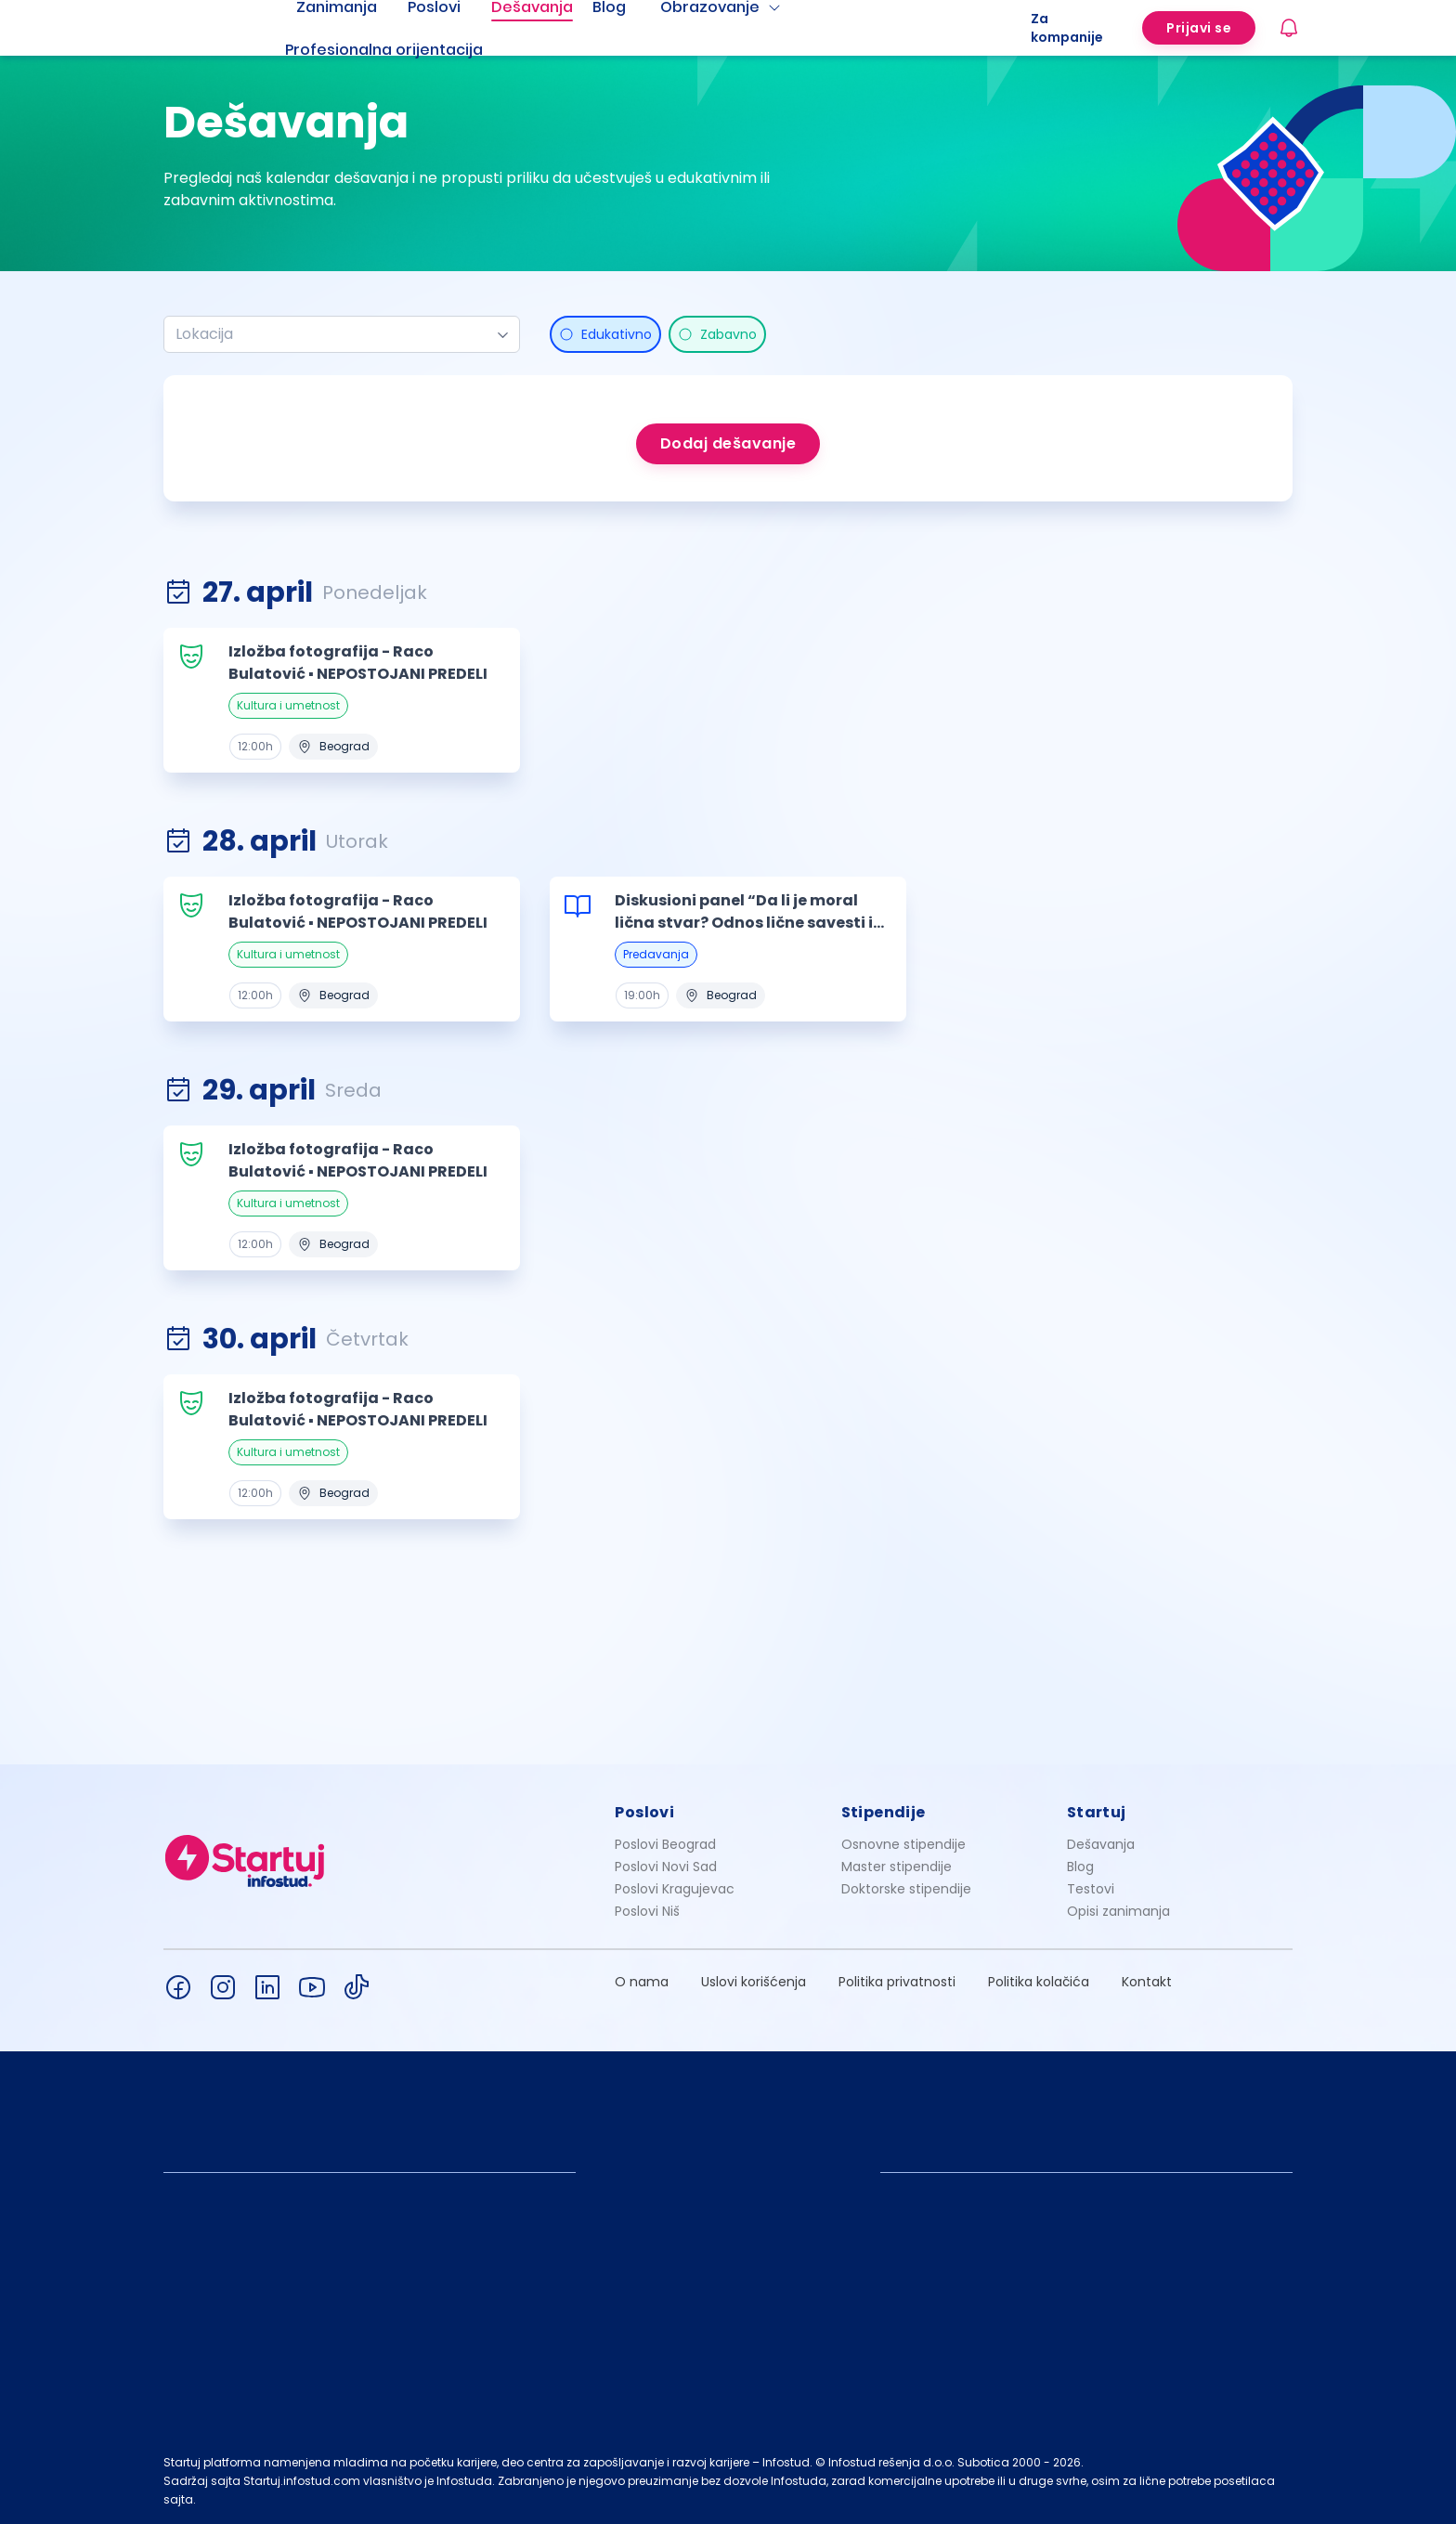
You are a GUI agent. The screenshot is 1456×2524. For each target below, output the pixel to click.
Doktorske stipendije (906, 1889)
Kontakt (1147, 1981)
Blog (1080, 1866)
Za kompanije (1067, 27)
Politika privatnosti (897, 1981)
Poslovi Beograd (665, 1844)
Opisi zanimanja (1118, 1911)
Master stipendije (896, 1866)
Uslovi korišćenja (753, 1981)
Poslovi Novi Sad (666, 1866)
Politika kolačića (1038, 1981)
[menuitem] (406, 50)
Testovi (1090, 1889)
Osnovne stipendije (903, 1844)
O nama (642, 1981)
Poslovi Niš (647, 1911)
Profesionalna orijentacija (384, 49)
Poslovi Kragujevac (674, 1889)
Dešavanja (1101, 1844)
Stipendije (883, 1812)
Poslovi (644, 1812)
